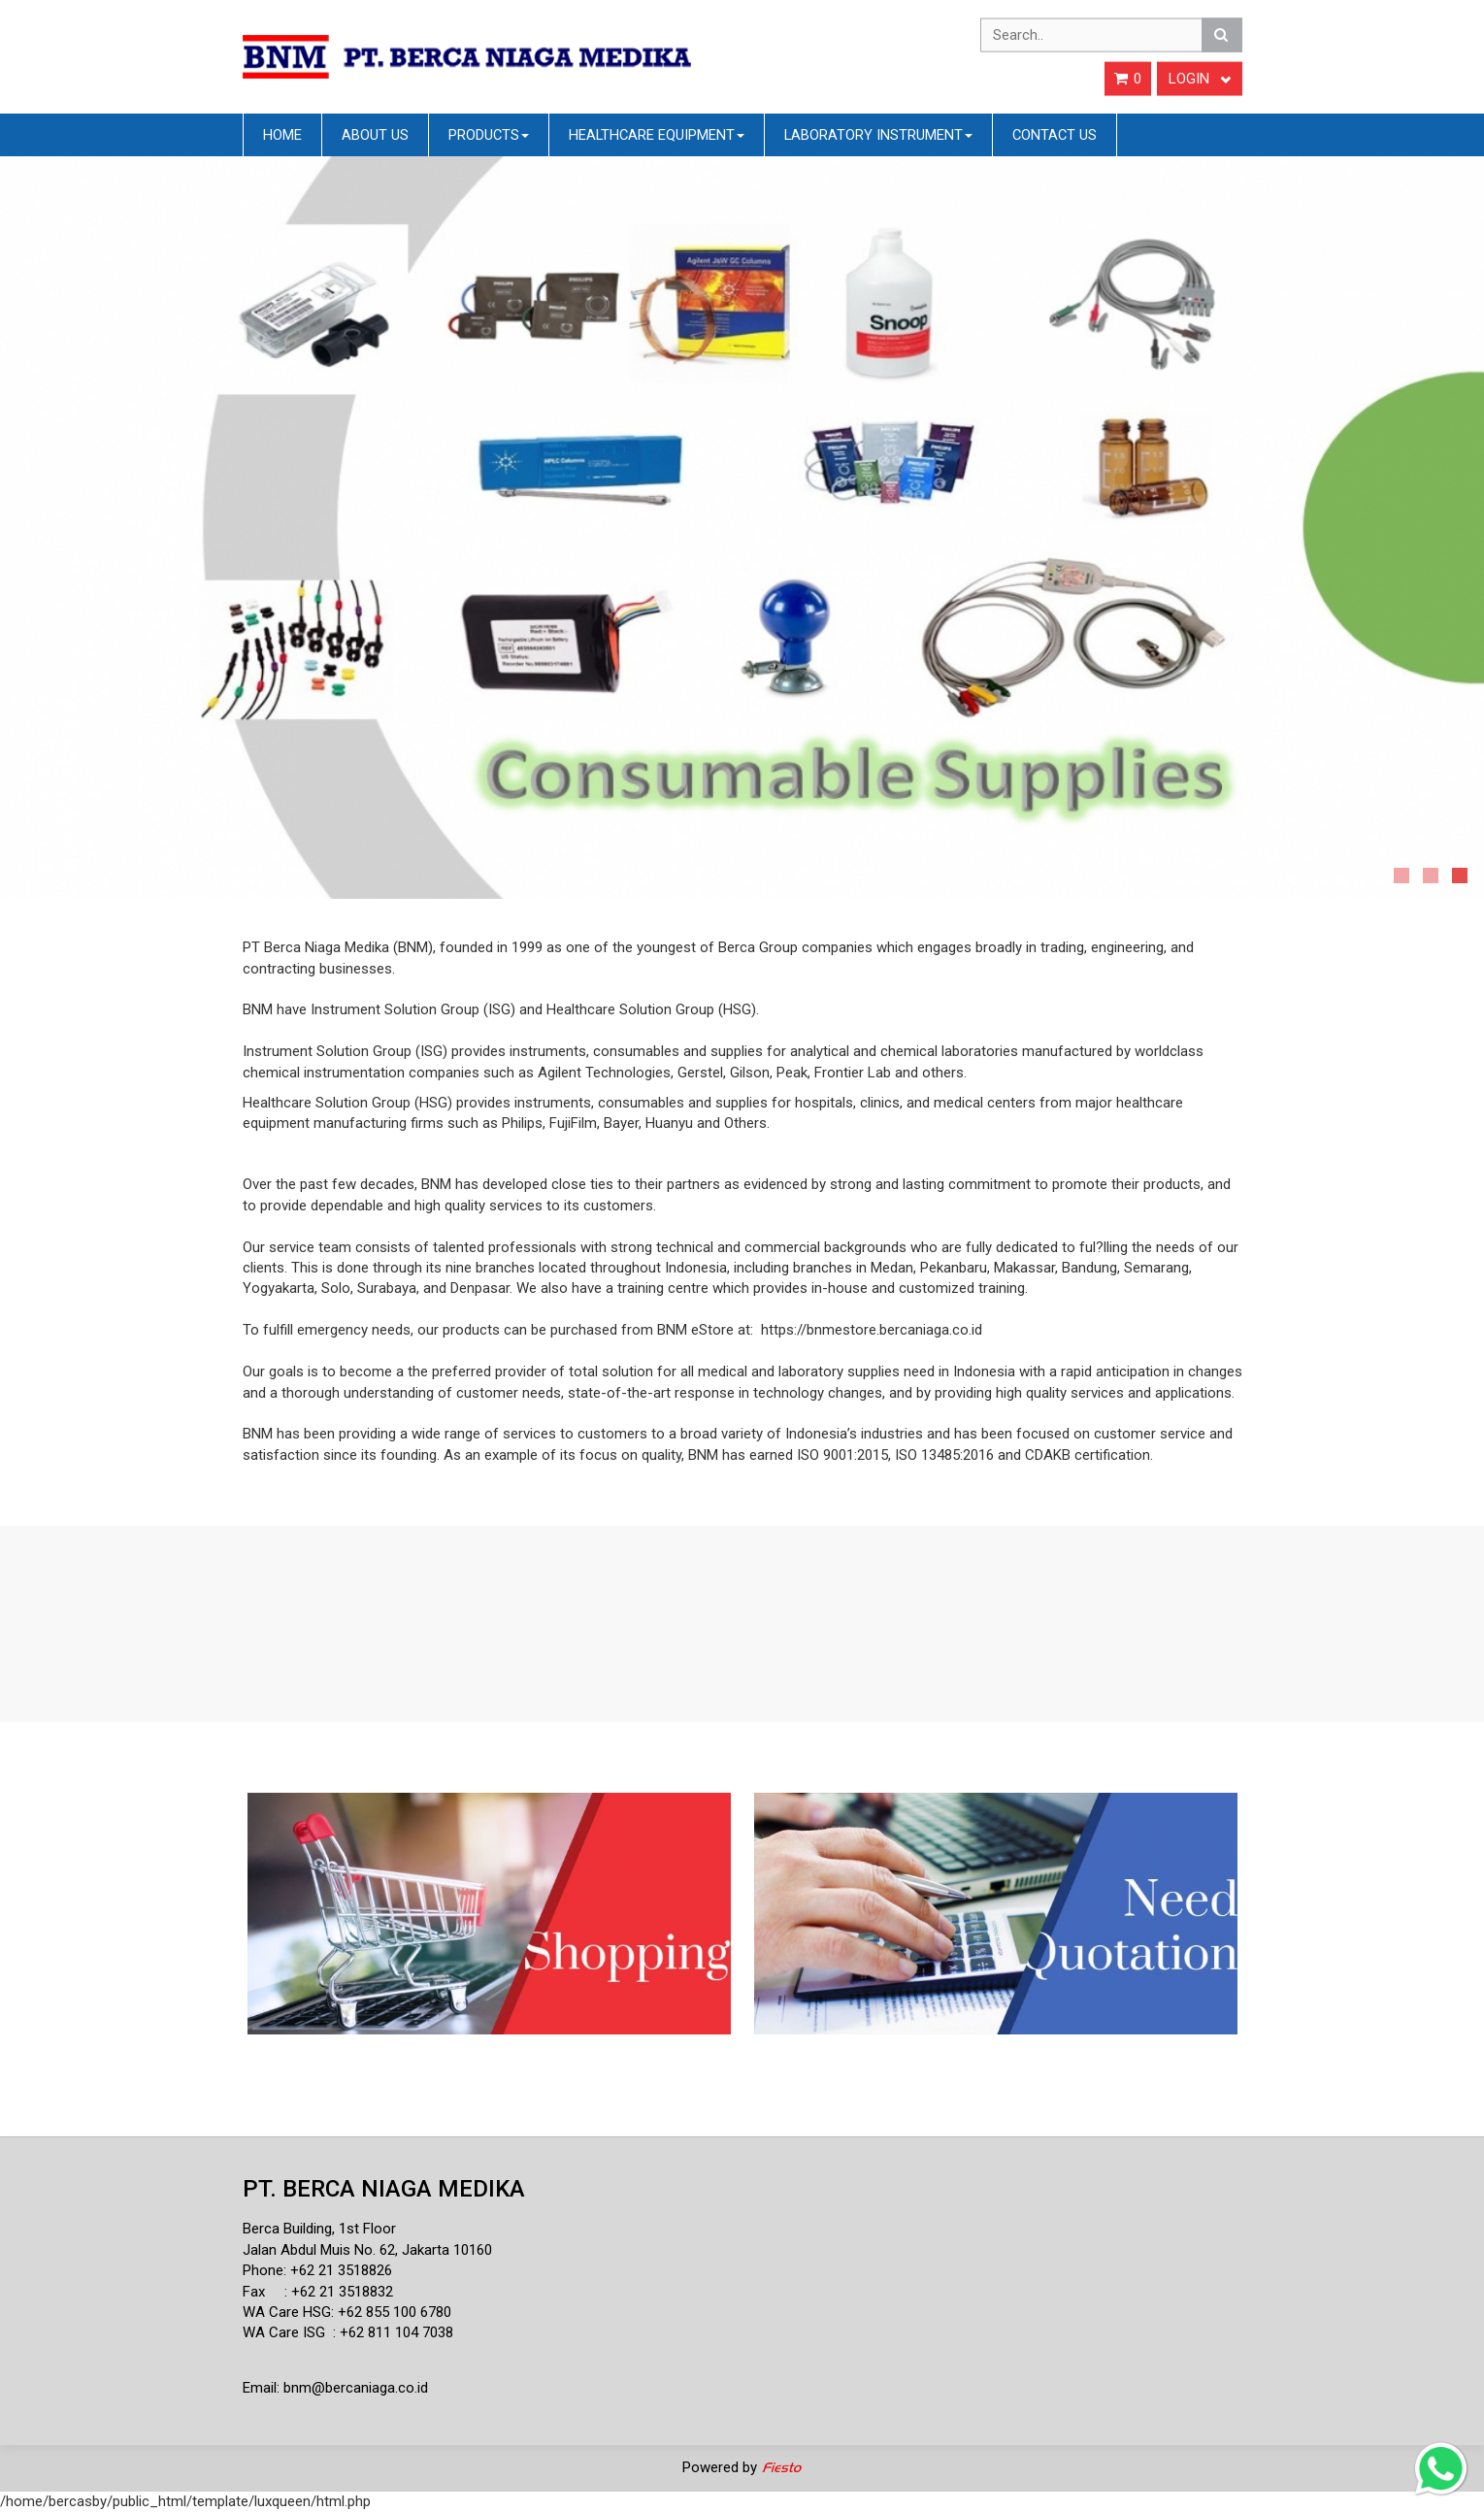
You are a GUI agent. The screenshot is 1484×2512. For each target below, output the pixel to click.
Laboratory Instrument (878, 135)
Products (488, 135)
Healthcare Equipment (656, 135)
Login (1200, 78)
